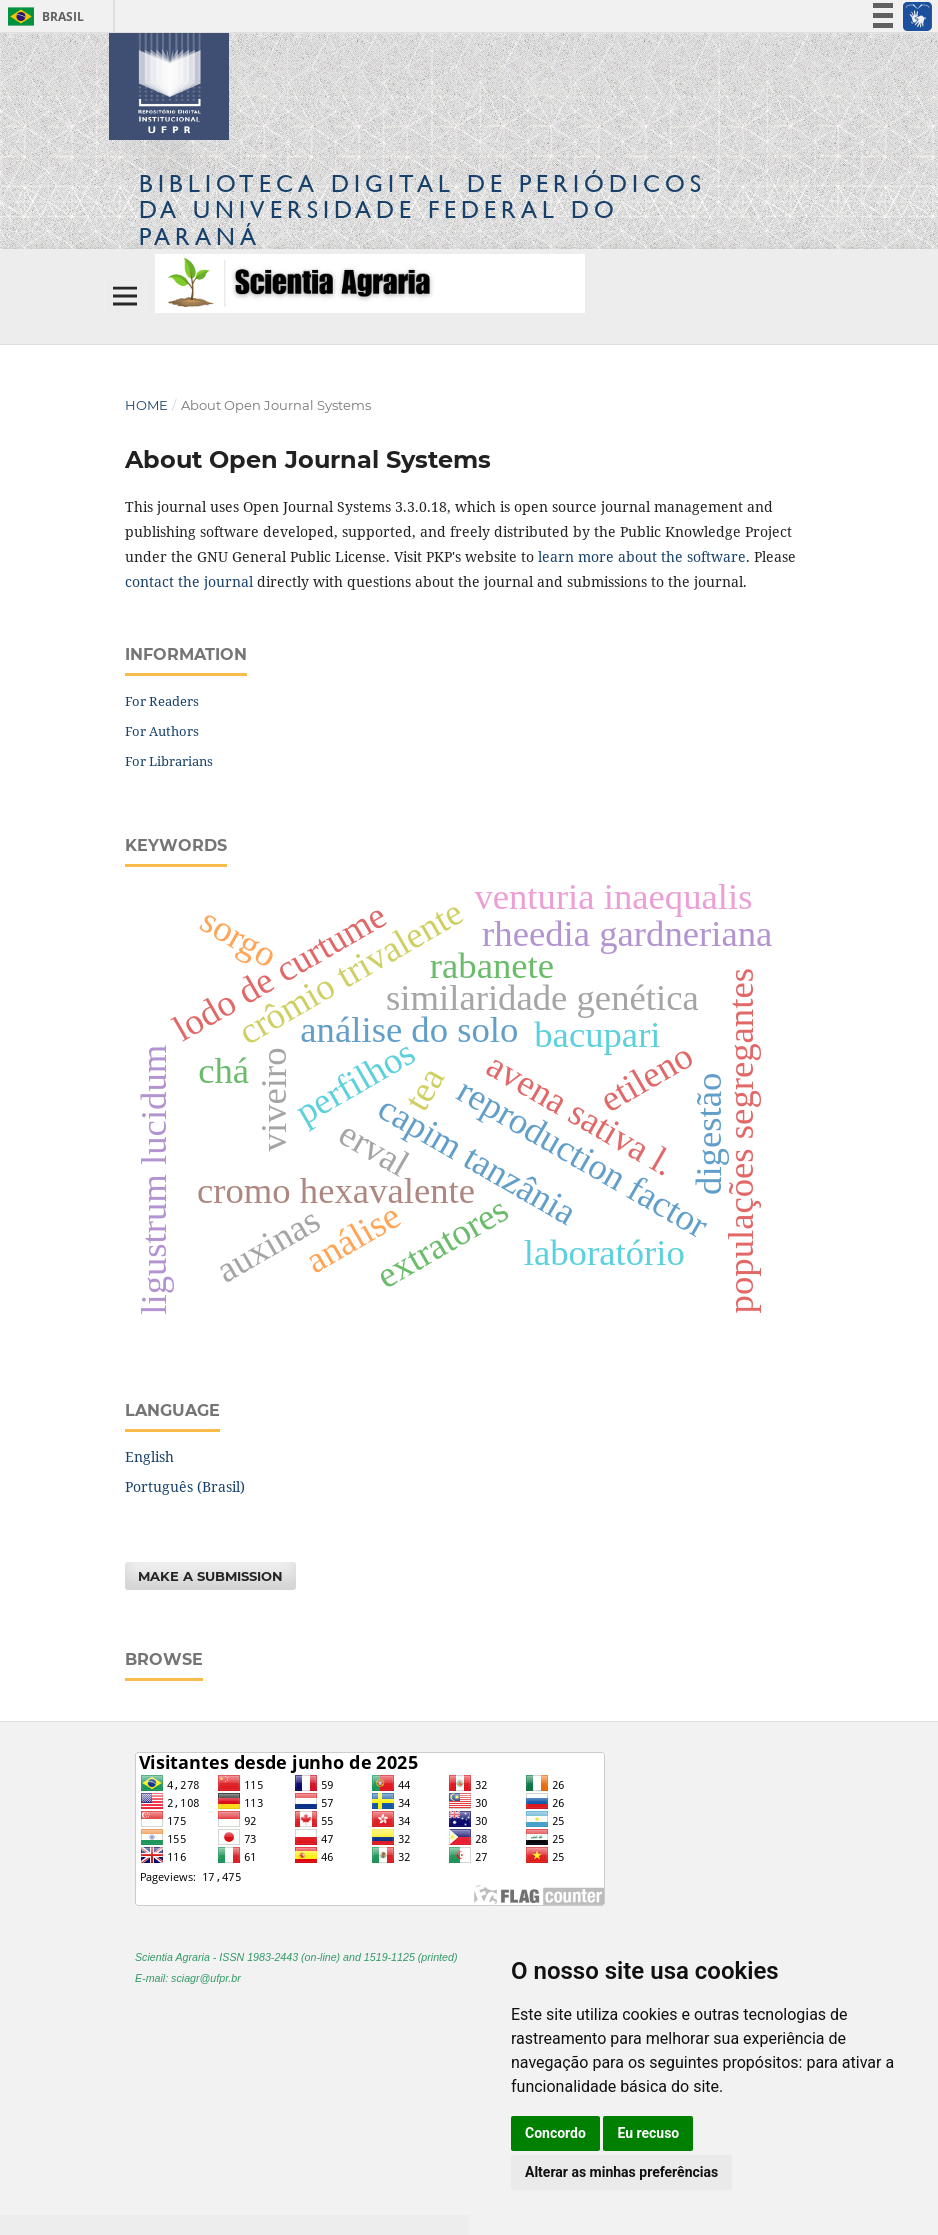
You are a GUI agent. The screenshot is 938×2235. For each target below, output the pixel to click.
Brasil (42, 16)
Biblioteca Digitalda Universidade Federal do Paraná (422, 209)
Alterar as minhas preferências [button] (621, 2172)
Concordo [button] (555, 2133)
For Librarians (169, 761)
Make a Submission (210, 1576)
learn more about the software (642, 556)
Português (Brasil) (185, 1486)
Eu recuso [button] (648, 2133)
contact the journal (189, 581)
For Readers (162, 701)
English (149, 1456)
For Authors (162, 731)
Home (146, 405)
